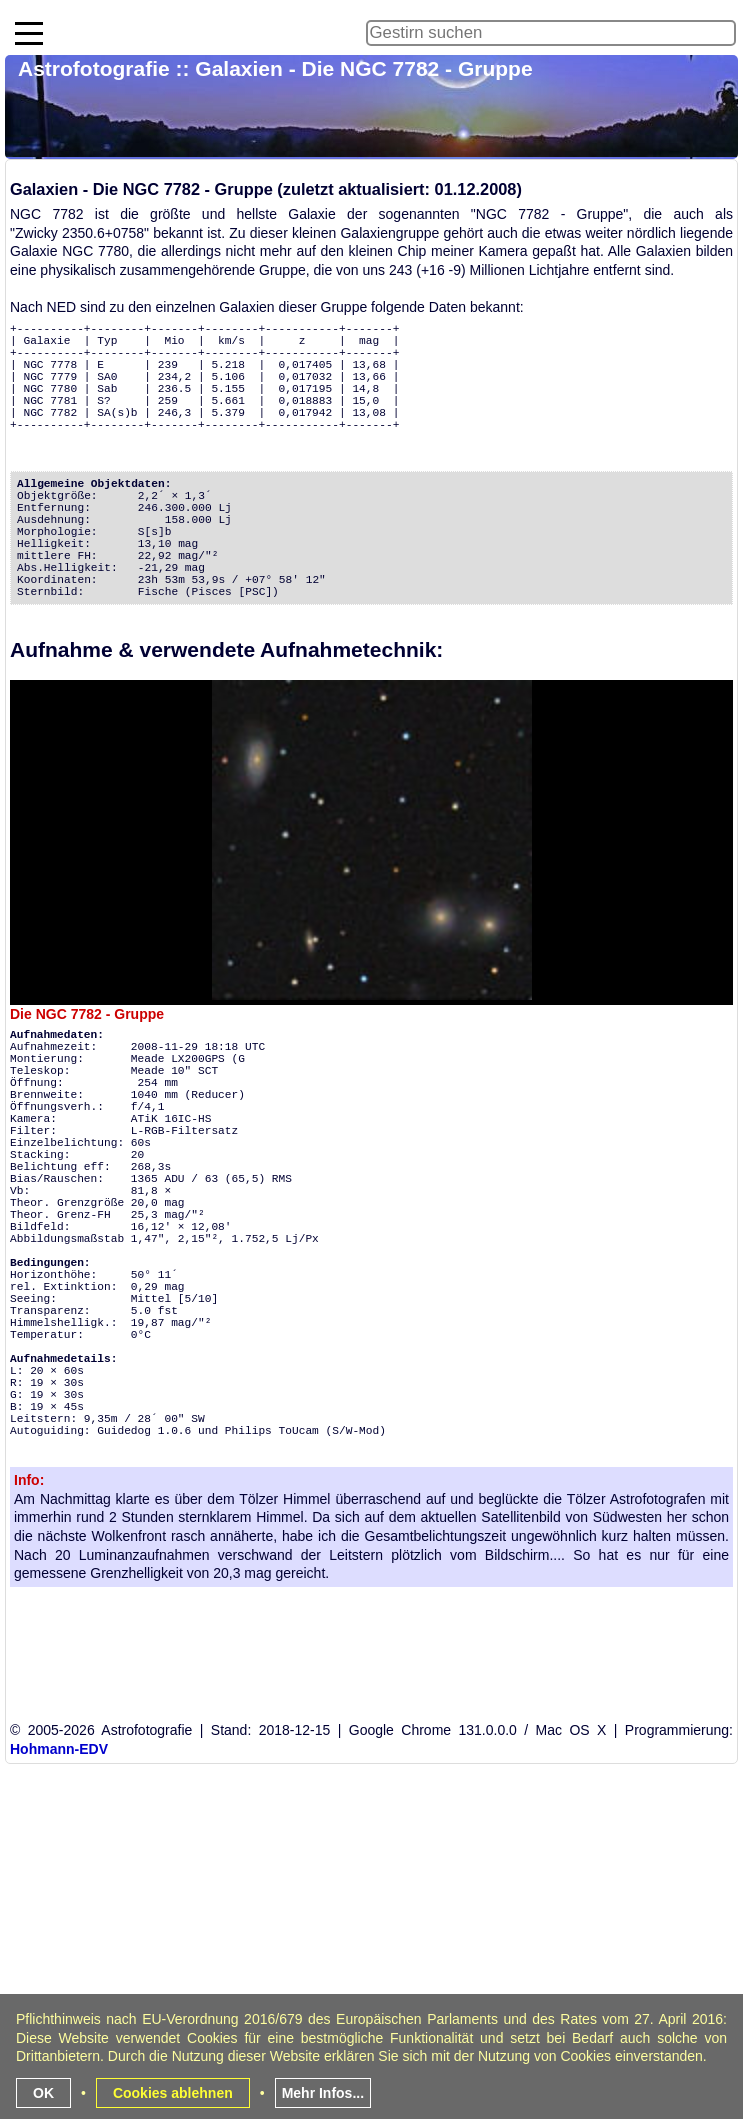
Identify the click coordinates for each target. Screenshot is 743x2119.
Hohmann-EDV (59, 1749)
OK (43, 2093)
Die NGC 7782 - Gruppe (87, 1014)
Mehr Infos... (323, 2093)
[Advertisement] (374, 1975)
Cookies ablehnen (173, 2093)
